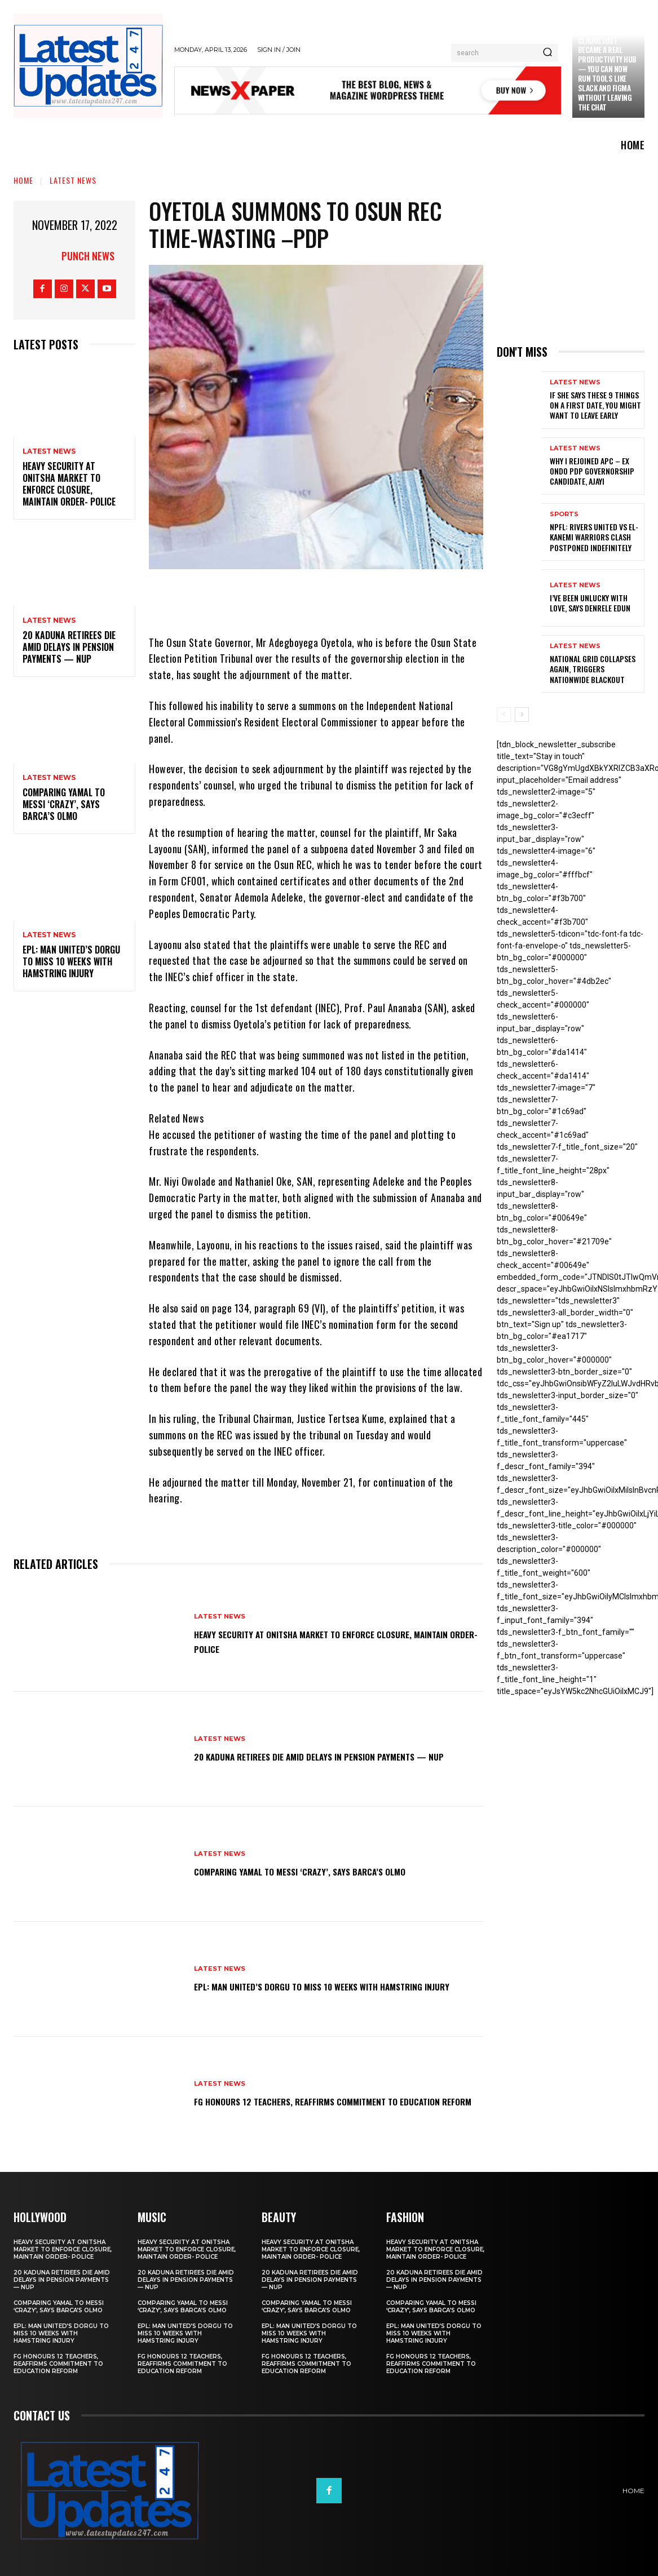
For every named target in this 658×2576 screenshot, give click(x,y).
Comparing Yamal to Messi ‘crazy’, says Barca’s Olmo (64, 804)
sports (564, 514)
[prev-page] (504, 714)
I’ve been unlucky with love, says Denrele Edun (590, 603)
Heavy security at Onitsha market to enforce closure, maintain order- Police (69, 483)
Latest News (73, 180)
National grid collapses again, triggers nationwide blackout (592, 669)
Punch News (87, 256)
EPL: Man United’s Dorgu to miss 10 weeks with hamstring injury (71, 961)
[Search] (547, 53)
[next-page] (522, 714)
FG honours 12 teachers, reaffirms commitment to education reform (321, 2100)
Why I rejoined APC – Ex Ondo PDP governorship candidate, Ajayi (592, 471)
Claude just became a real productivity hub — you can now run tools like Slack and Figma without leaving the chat (607, 74)
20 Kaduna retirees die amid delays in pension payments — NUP (69, 647)
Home (23, 180)
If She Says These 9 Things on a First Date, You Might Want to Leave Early (595, 405)
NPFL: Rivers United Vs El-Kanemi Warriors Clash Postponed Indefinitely (594, 537)
